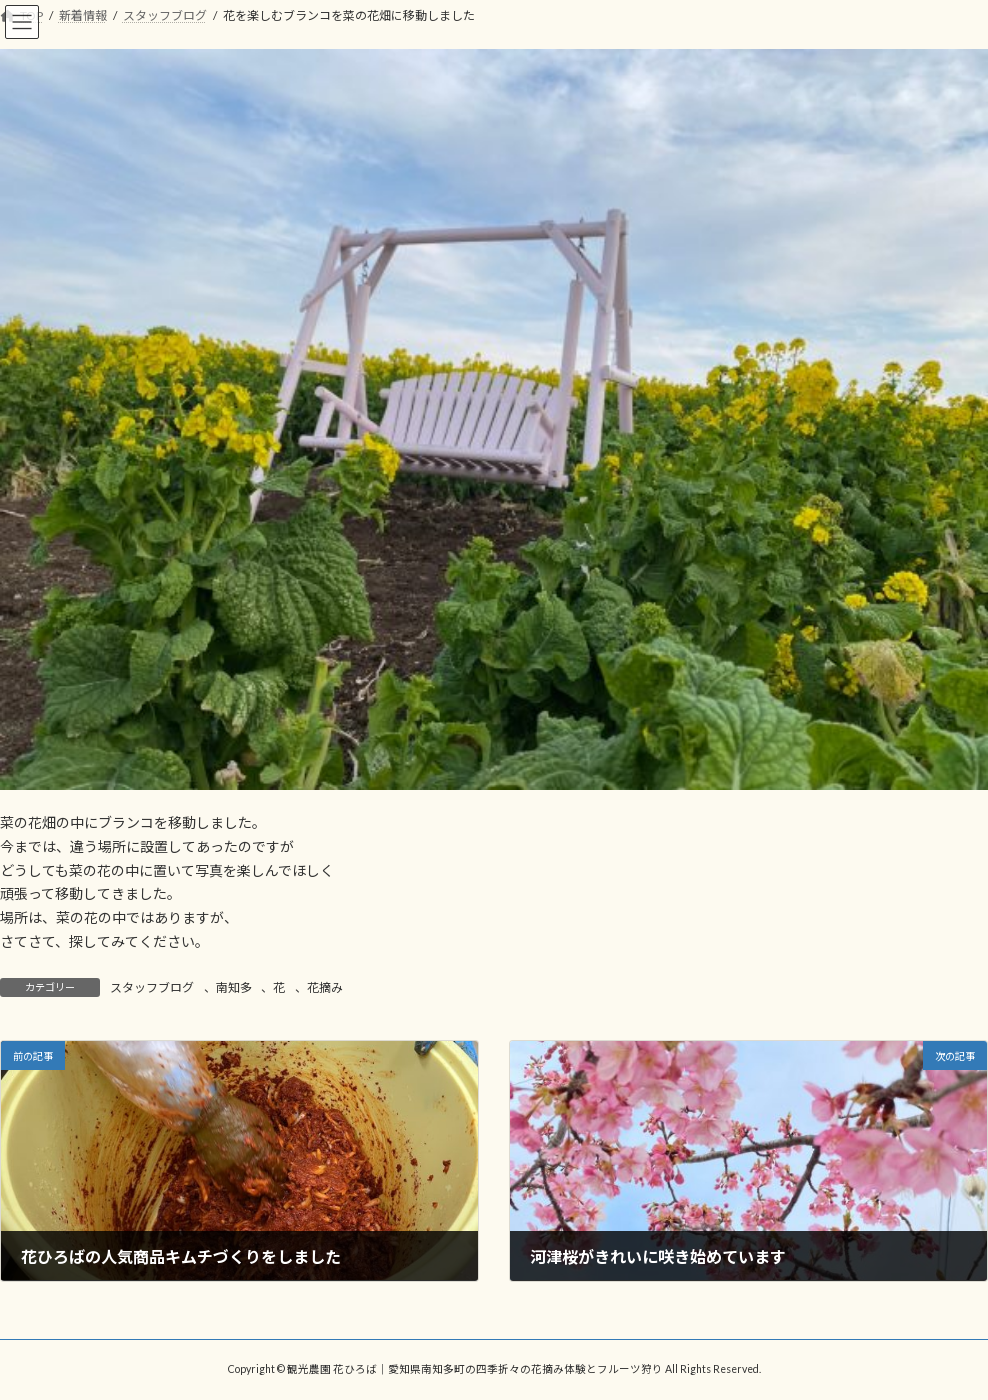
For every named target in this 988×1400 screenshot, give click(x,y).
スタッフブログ (152, 987)
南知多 (234, 987)
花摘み (325, 987)
